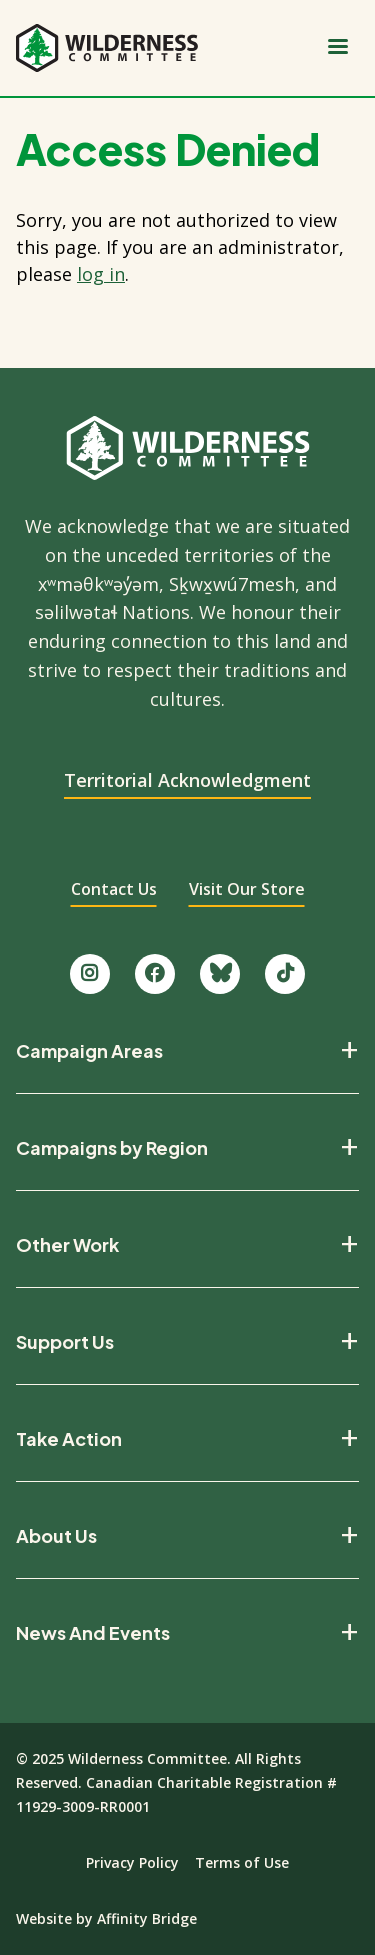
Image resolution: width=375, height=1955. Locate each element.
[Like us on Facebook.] (155, 974)
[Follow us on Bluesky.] (220, 974)
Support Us (65, 1342)
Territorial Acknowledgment (187, 780)
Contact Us (114, 889)
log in (101, 274)
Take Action (69, 1439)
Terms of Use (242, 1862)
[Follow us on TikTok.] (285, 974)
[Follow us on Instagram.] (90, 974)
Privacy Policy (132, 1862)
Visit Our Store (247, 889)
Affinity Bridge (147, 1918)
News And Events (93, 1633)
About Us (56, 1536)
